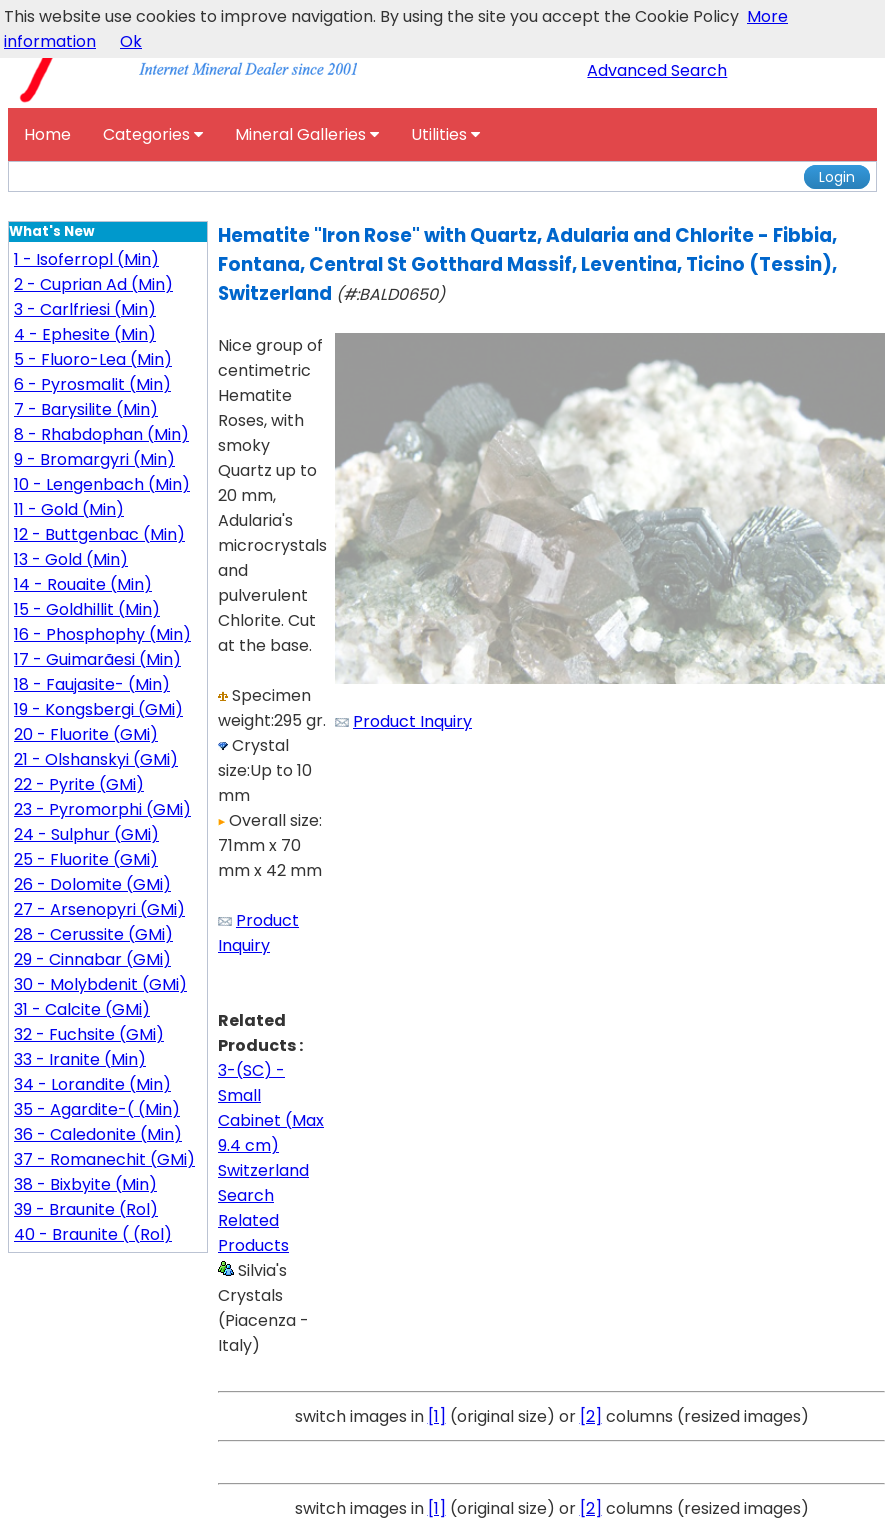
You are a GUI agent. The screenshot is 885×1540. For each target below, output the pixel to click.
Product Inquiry (412, 721)
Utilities (445, 134)
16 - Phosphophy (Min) (102, 634)
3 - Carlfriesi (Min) (85, 309)
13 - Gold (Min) (71, 559)
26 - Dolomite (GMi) (92, 884)
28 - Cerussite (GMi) (93, 934)
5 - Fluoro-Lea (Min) (93, 359)
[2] (591, 1416)
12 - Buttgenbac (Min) (99, 534)
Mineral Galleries (307, 134)
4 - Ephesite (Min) (85, 334)
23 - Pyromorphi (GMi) (102, 809)
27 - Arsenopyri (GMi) (99, 909)
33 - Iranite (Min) (80, 1059)
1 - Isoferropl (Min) (86, 259)
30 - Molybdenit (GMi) (100, 984)
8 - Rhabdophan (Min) (101, 434)
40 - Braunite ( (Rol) (93, 1234)
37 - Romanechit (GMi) (104, 1159)
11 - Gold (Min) (69, 509)
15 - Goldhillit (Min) (87, 609)
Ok (131, 41)
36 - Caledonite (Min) (98, 1134)
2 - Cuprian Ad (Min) (93, 284)
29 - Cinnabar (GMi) (92, 959)
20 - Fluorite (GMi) (86, 734)
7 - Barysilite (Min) (86, 409)
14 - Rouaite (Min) (83, 584)
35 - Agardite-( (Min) (97, 1109)
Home (47, 134)
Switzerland (263, 1170)
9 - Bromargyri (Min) (94, 459)
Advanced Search (657, 70)
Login (837, 177)
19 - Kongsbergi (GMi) (98, 709)
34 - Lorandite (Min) (92, 1084)
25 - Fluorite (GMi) (86, 859)
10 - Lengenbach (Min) (102, 484)
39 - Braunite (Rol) (86, 1209)
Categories (153, 134)
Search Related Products (253, 1220)
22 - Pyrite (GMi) (79, 784)
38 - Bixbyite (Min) (85, 1184)
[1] (437, 1416)
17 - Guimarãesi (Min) (97, 659)
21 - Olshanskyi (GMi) (96, 759)
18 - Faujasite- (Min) (92, 684)
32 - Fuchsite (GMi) (89, 1034)
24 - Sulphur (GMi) (86, 834)
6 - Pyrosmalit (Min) (92, 384)
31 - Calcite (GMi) (82, 1009)
